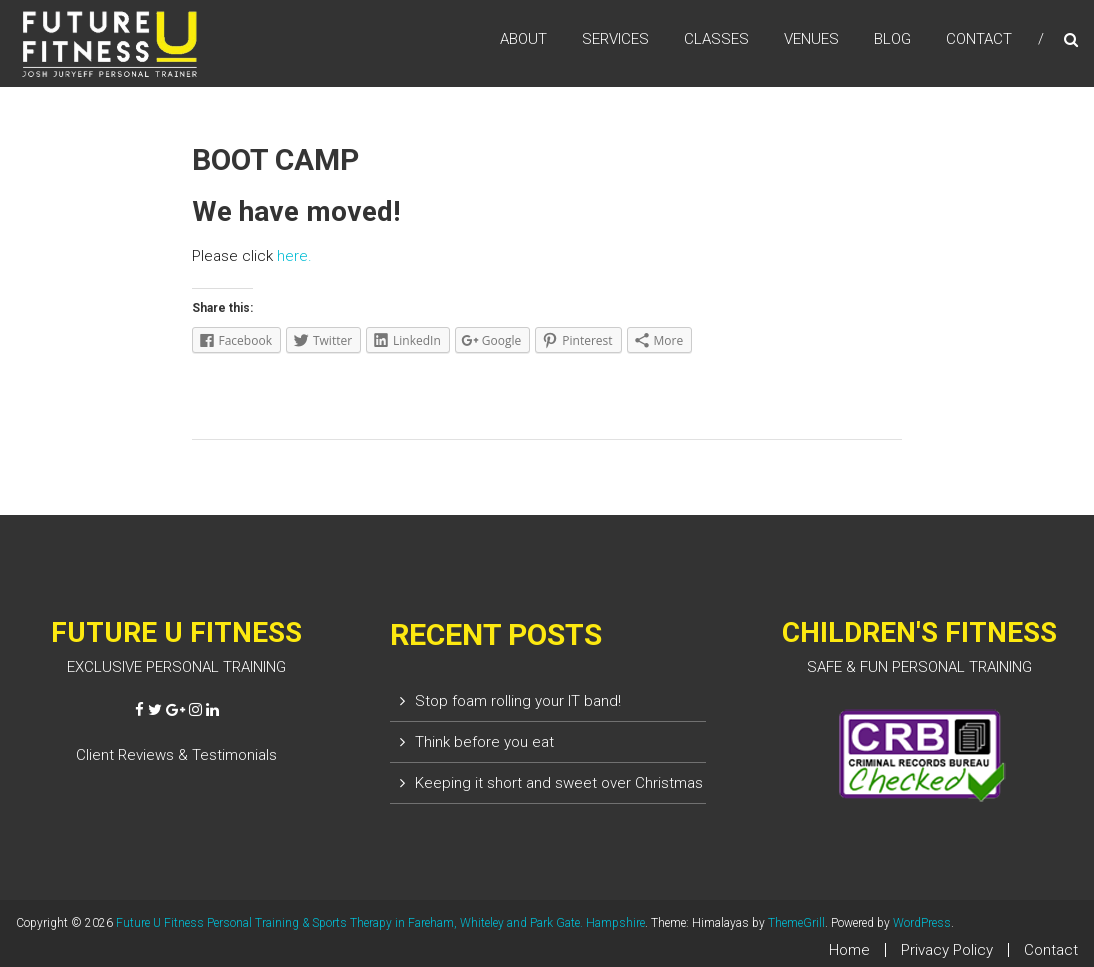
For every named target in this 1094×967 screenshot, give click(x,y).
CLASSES (716, 39)
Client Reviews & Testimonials (176, 755)
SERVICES (615, 39)
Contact (1051, 950)
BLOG (892, 39)
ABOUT (523, 39)
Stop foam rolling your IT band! (518, 701)
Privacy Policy (947, 950)
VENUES (811, 39)
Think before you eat (484, 742)
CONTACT (979, 39)
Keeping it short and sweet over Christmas (559, 783)
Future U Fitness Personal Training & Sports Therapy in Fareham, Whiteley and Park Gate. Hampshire (380, 923)
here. (294, 256)
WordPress (922, 923)
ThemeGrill (796, 923)
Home (849, 950)
